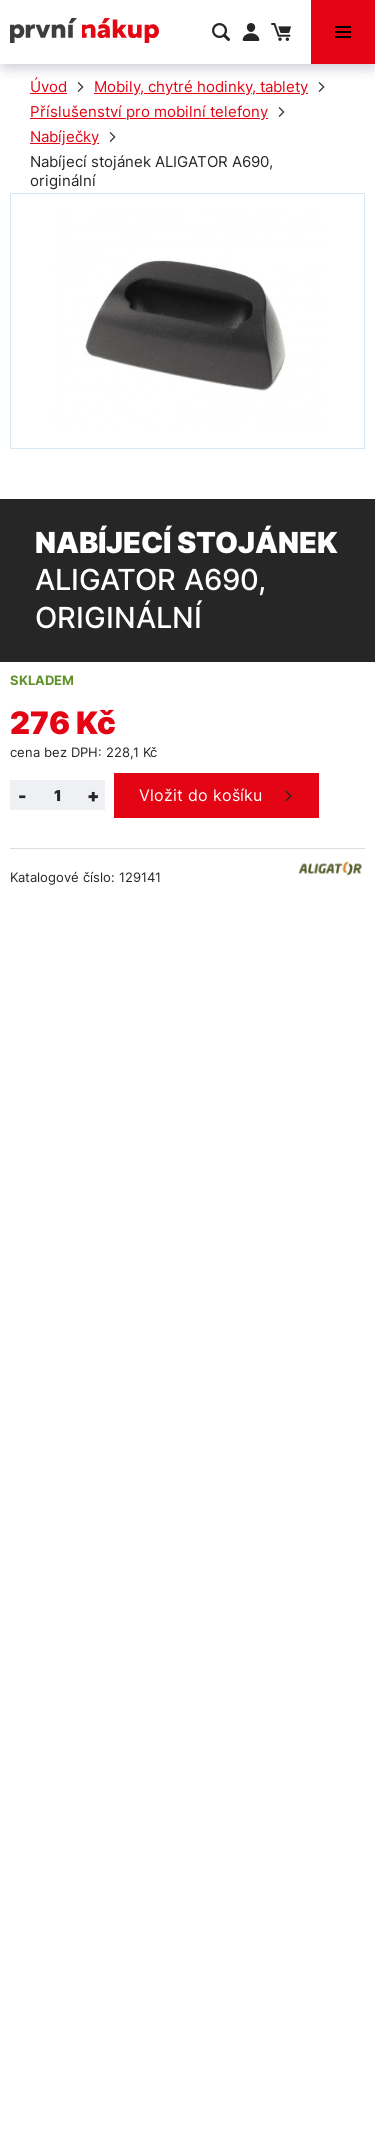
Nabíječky (64, 136)
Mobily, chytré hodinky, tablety (201, 86)
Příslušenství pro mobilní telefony (149, 111)
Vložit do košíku (200, 795)
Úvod (48, 86)
